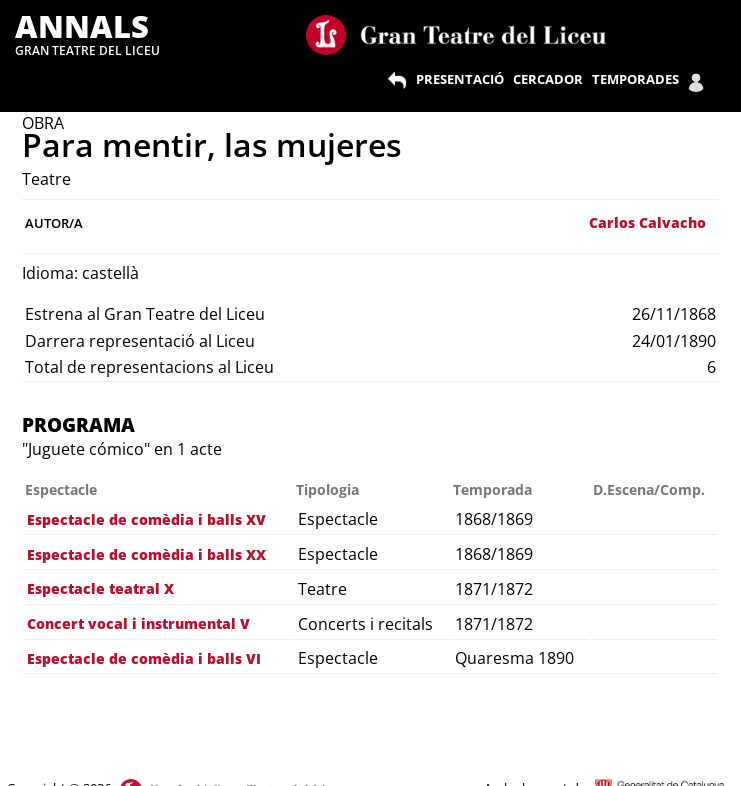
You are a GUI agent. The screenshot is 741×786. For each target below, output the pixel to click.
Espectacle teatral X (100, 588)
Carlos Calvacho (647, 222)
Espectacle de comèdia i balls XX (146, 554)
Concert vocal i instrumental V (138, 623)
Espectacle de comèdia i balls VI (144, 658)
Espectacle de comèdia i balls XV (146, 519)
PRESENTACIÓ (460, 79)
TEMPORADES (635, 79)
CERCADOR (548, 79)
